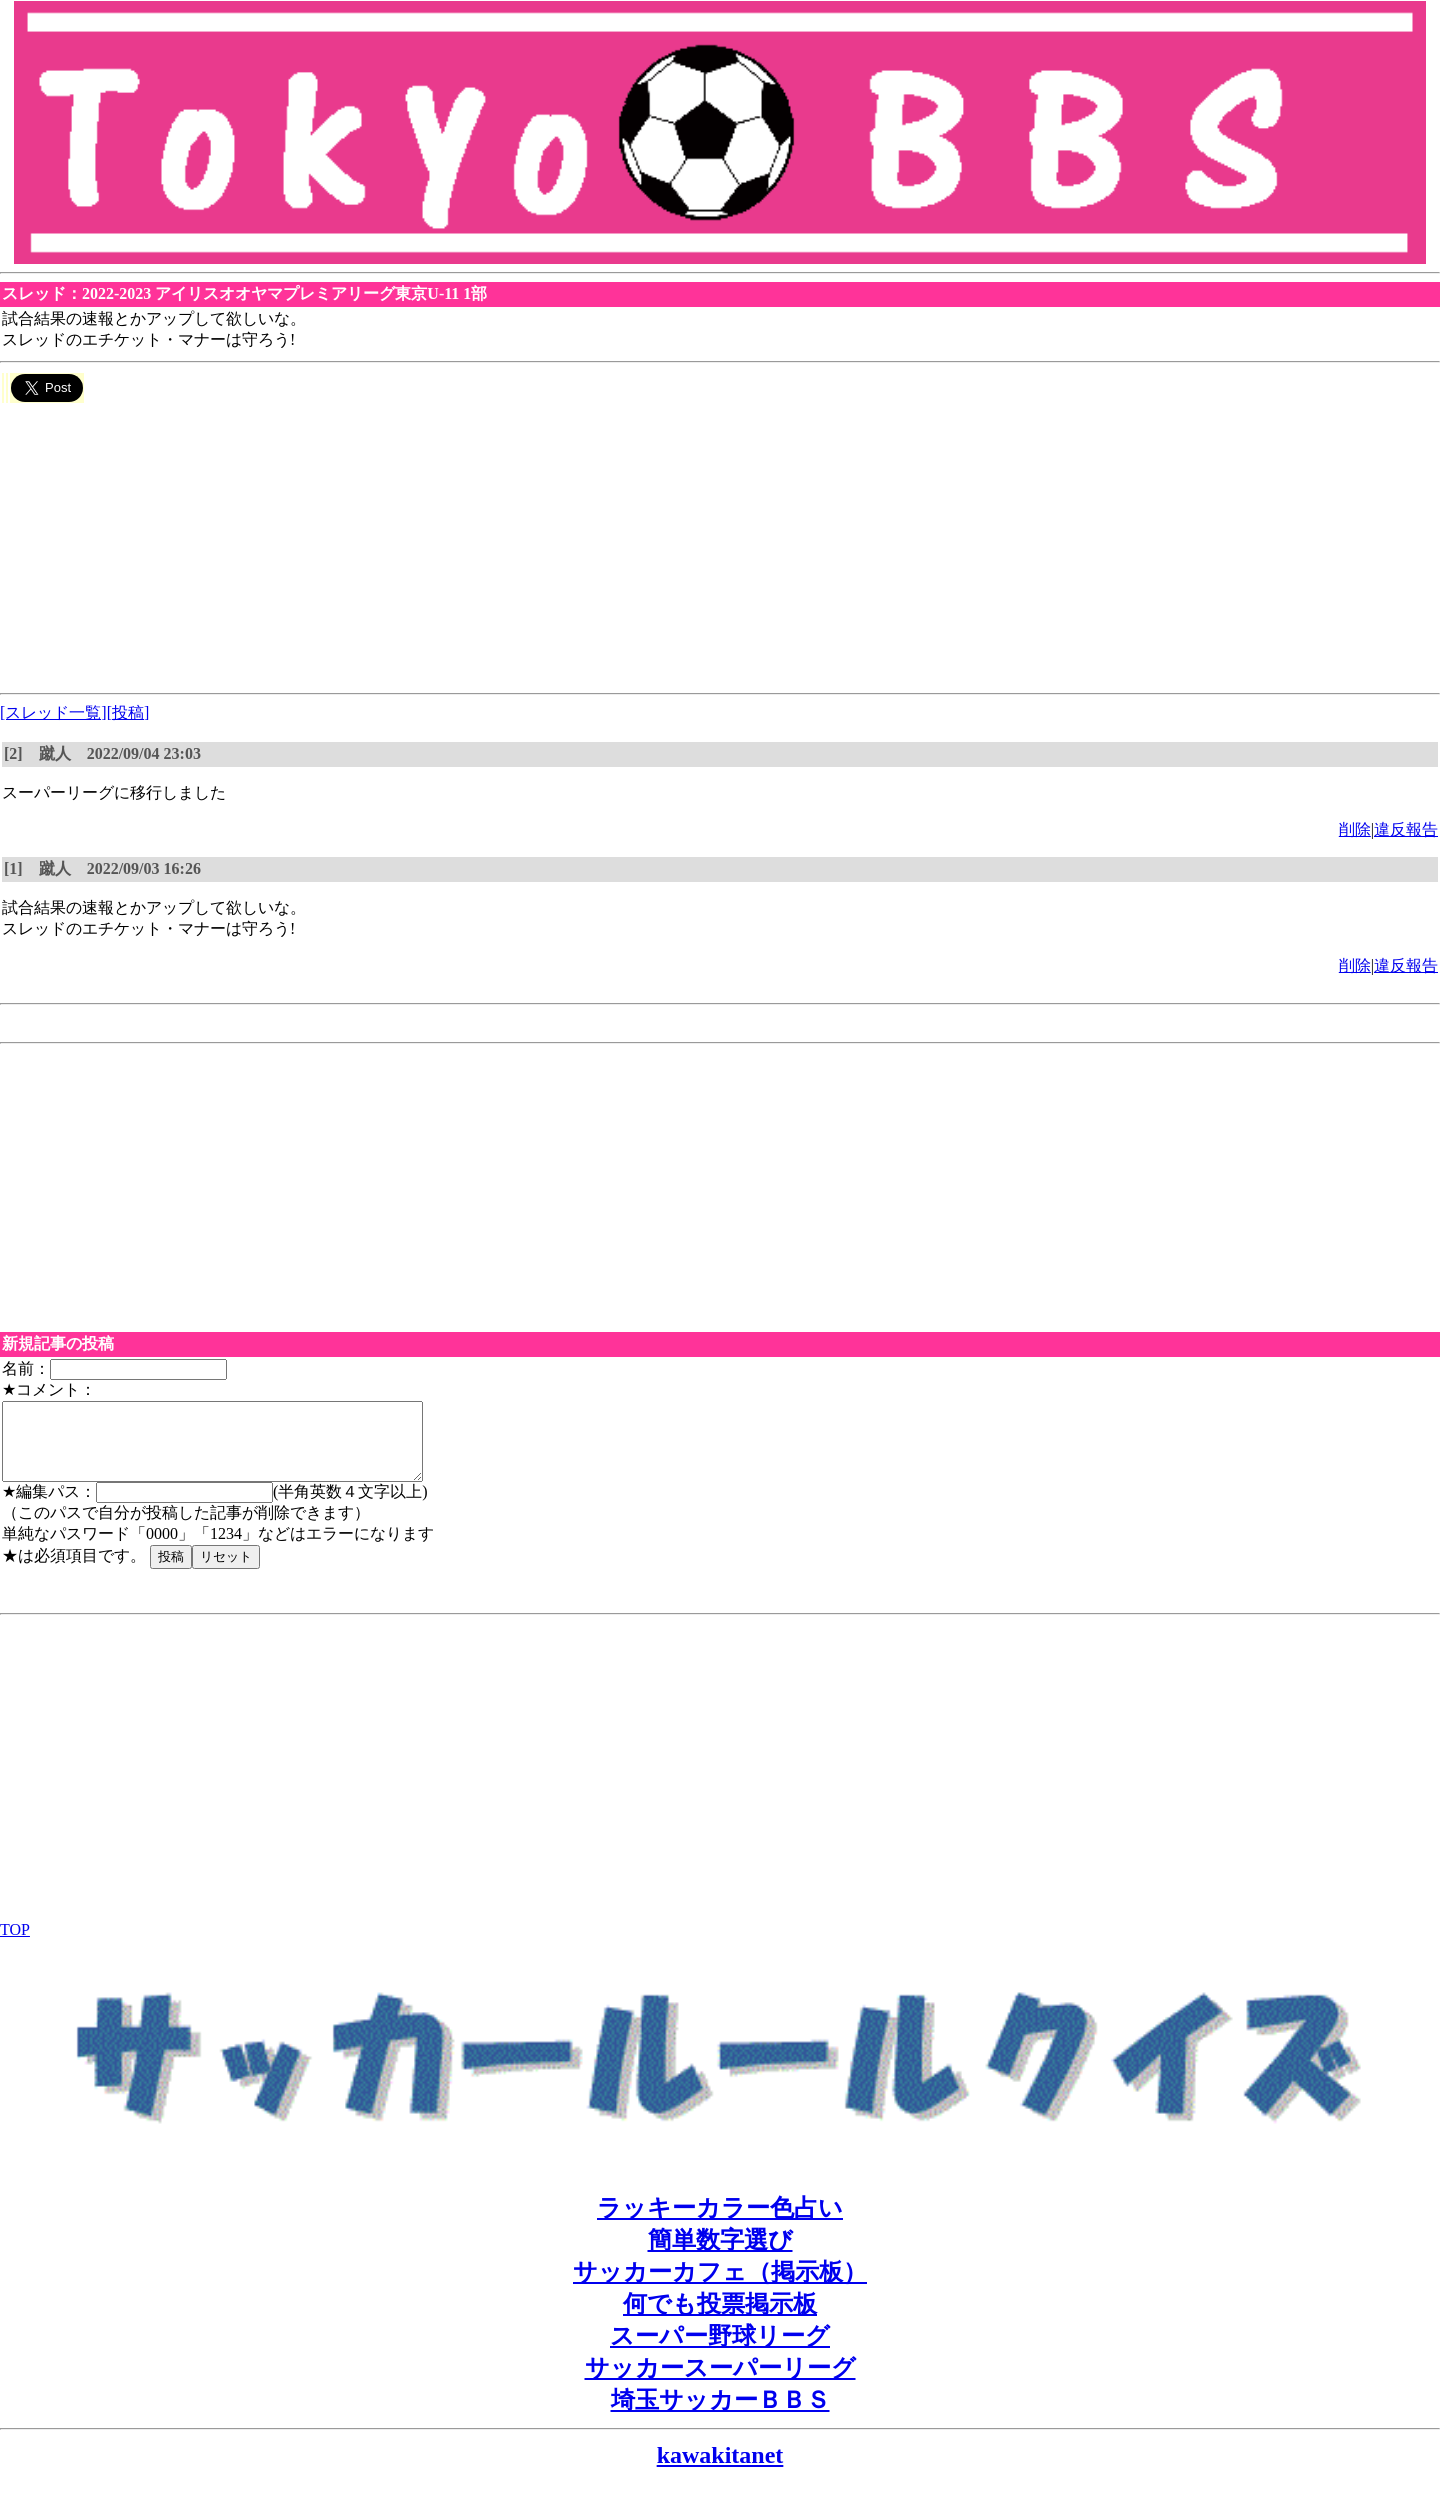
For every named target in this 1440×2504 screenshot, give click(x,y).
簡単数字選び (720, 2255)
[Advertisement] (600, 545)
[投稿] (128, 712)
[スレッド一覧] (53, 712)
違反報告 (1406, 829)
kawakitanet (720, 2470)
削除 (1355, 829)
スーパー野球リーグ (720, 2351)
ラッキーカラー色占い (720, 2223)
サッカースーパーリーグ (720, 2383)
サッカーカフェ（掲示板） (720, 2287)
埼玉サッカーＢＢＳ (720, 2415)
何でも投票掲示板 (720, 2319)
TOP (15, 1944)
